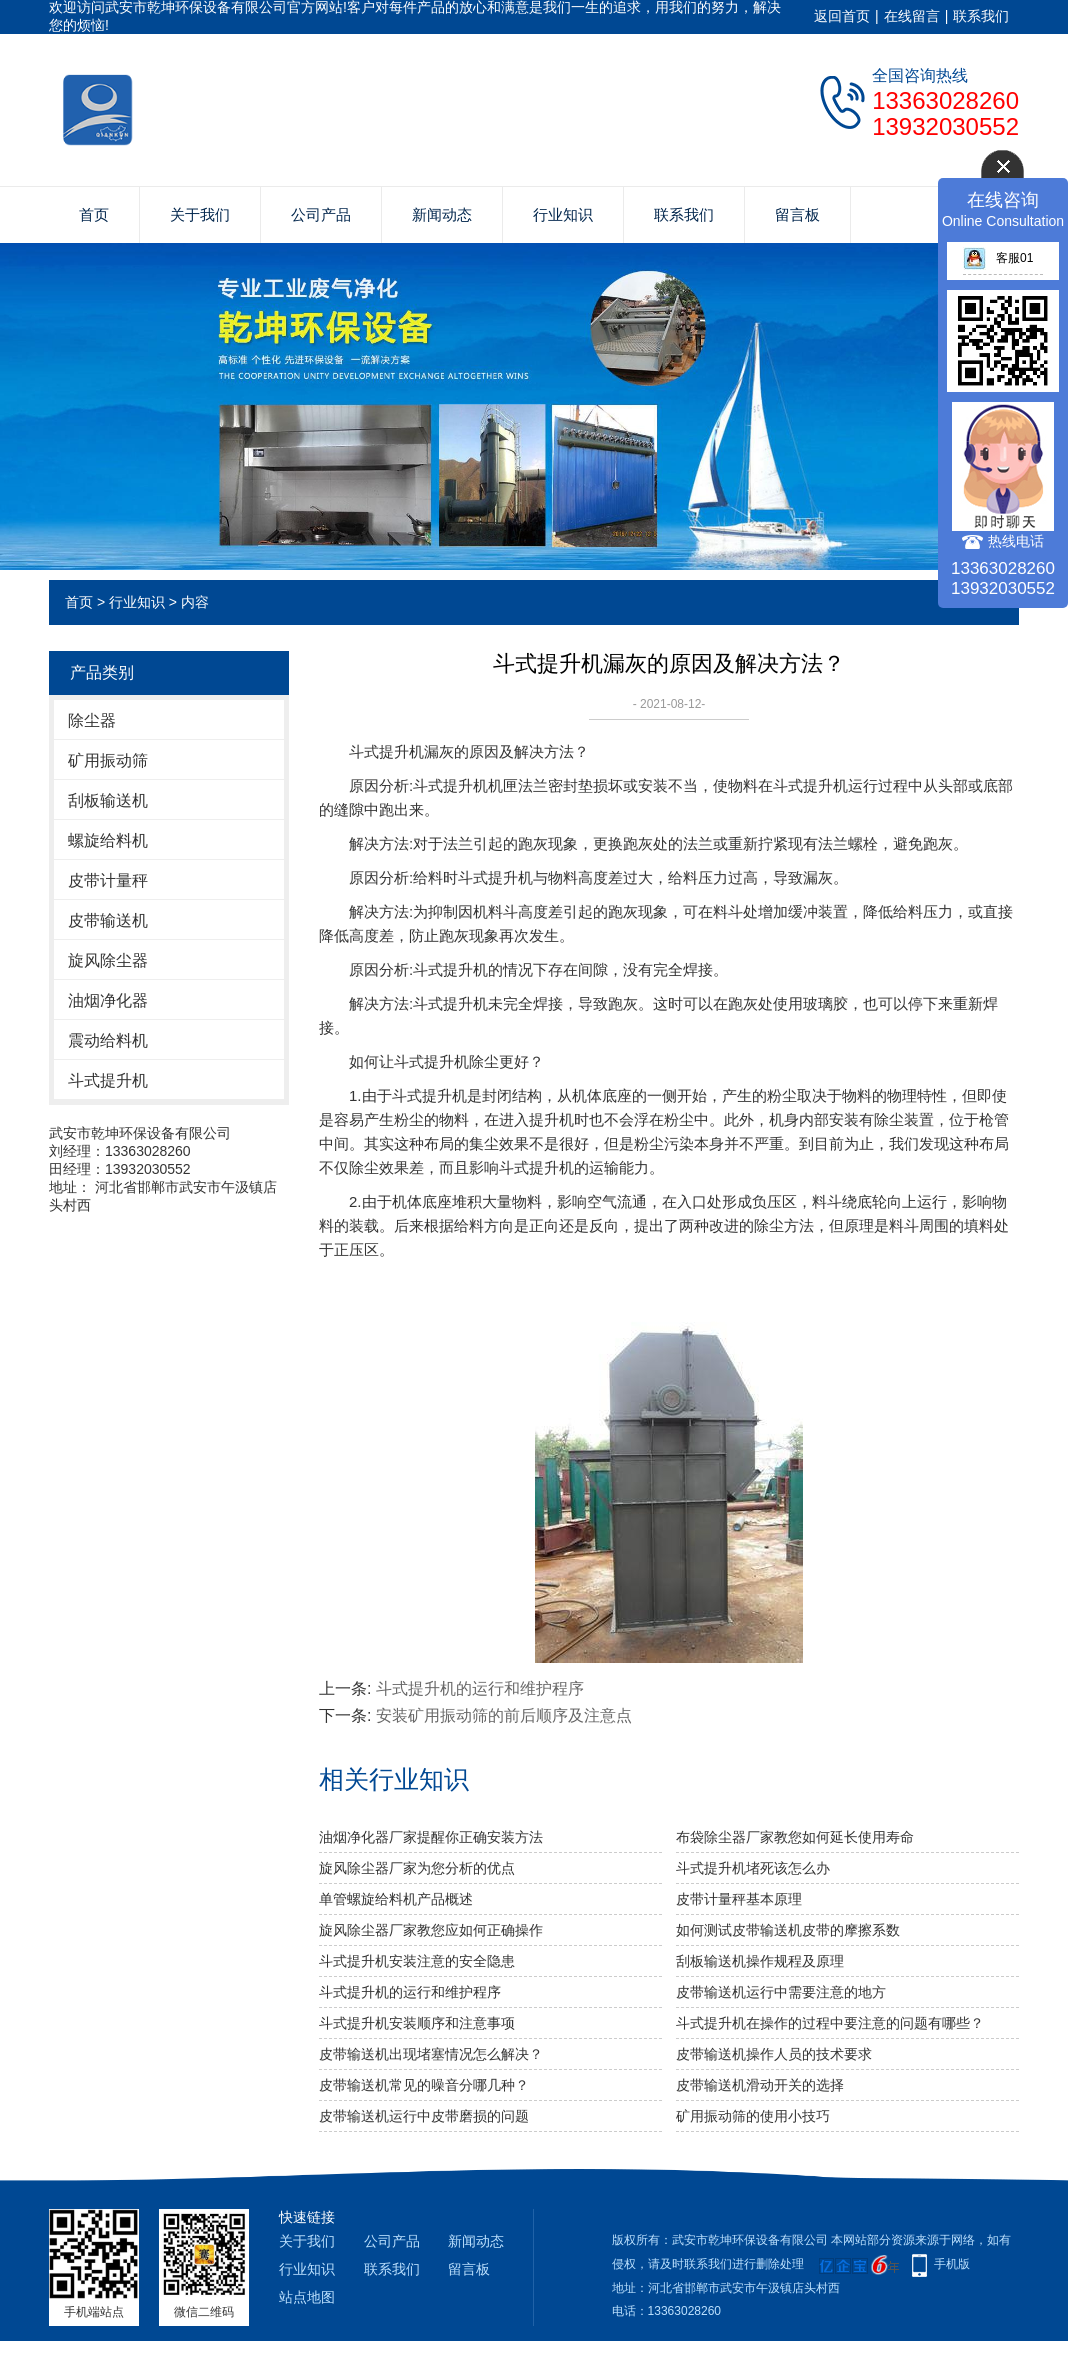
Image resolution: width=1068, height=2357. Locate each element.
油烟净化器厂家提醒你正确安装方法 (431, 1837)
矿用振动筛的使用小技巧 (753, 2116)
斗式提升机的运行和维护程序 (480, 1688)
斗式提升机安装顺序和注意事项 (417, 2023)
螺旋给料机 (108, 840)
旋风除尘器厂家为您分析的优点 (417, 1868)
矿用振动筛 (108, 760)
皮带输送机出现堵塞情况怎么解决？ (431, 2054)
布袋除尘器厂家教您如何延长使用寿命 (795, 1837)
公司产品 (321, 214)
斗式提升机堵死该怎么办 (753, 1868)
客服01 (998, 258)
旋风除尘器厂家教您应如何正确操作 (431, 1930)
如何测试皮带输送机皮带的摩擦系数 (788, 1930)
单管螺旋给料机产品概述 (396, 1899)
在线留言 (912, 16)
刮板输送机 (108, 800)
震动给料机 (108, 1040)
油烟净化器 (108, 1000)
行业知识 (563, 214)
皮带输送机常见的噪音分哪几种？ (424, 2085)
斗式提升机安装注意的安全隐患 (417, 1961)
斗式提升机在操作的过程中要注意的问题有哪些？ (830, 2023)
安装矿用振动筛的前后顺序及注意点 (504, 1715)
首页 (94, 214)
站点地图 (307, 2297)
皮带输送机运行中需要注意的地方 (781, 1992)
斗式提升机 (108, 1080)
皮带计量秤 (108, 880)
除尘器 (92, 720)
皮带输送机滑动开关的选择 (760, 2085)
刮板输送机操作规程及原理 (760, 1961)
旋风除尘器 (108, 960)
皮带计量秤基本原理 (739, 1899)
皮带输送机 (108, 920)
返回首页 (842, 16)
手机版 (952, 2264)
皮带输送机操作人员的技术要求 (774, 2054)
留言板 (797, 214)
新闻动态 (442, 214)
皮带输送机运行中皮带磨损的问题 (424, 2116)
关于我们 (200, 214)
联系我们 (981, 16)
